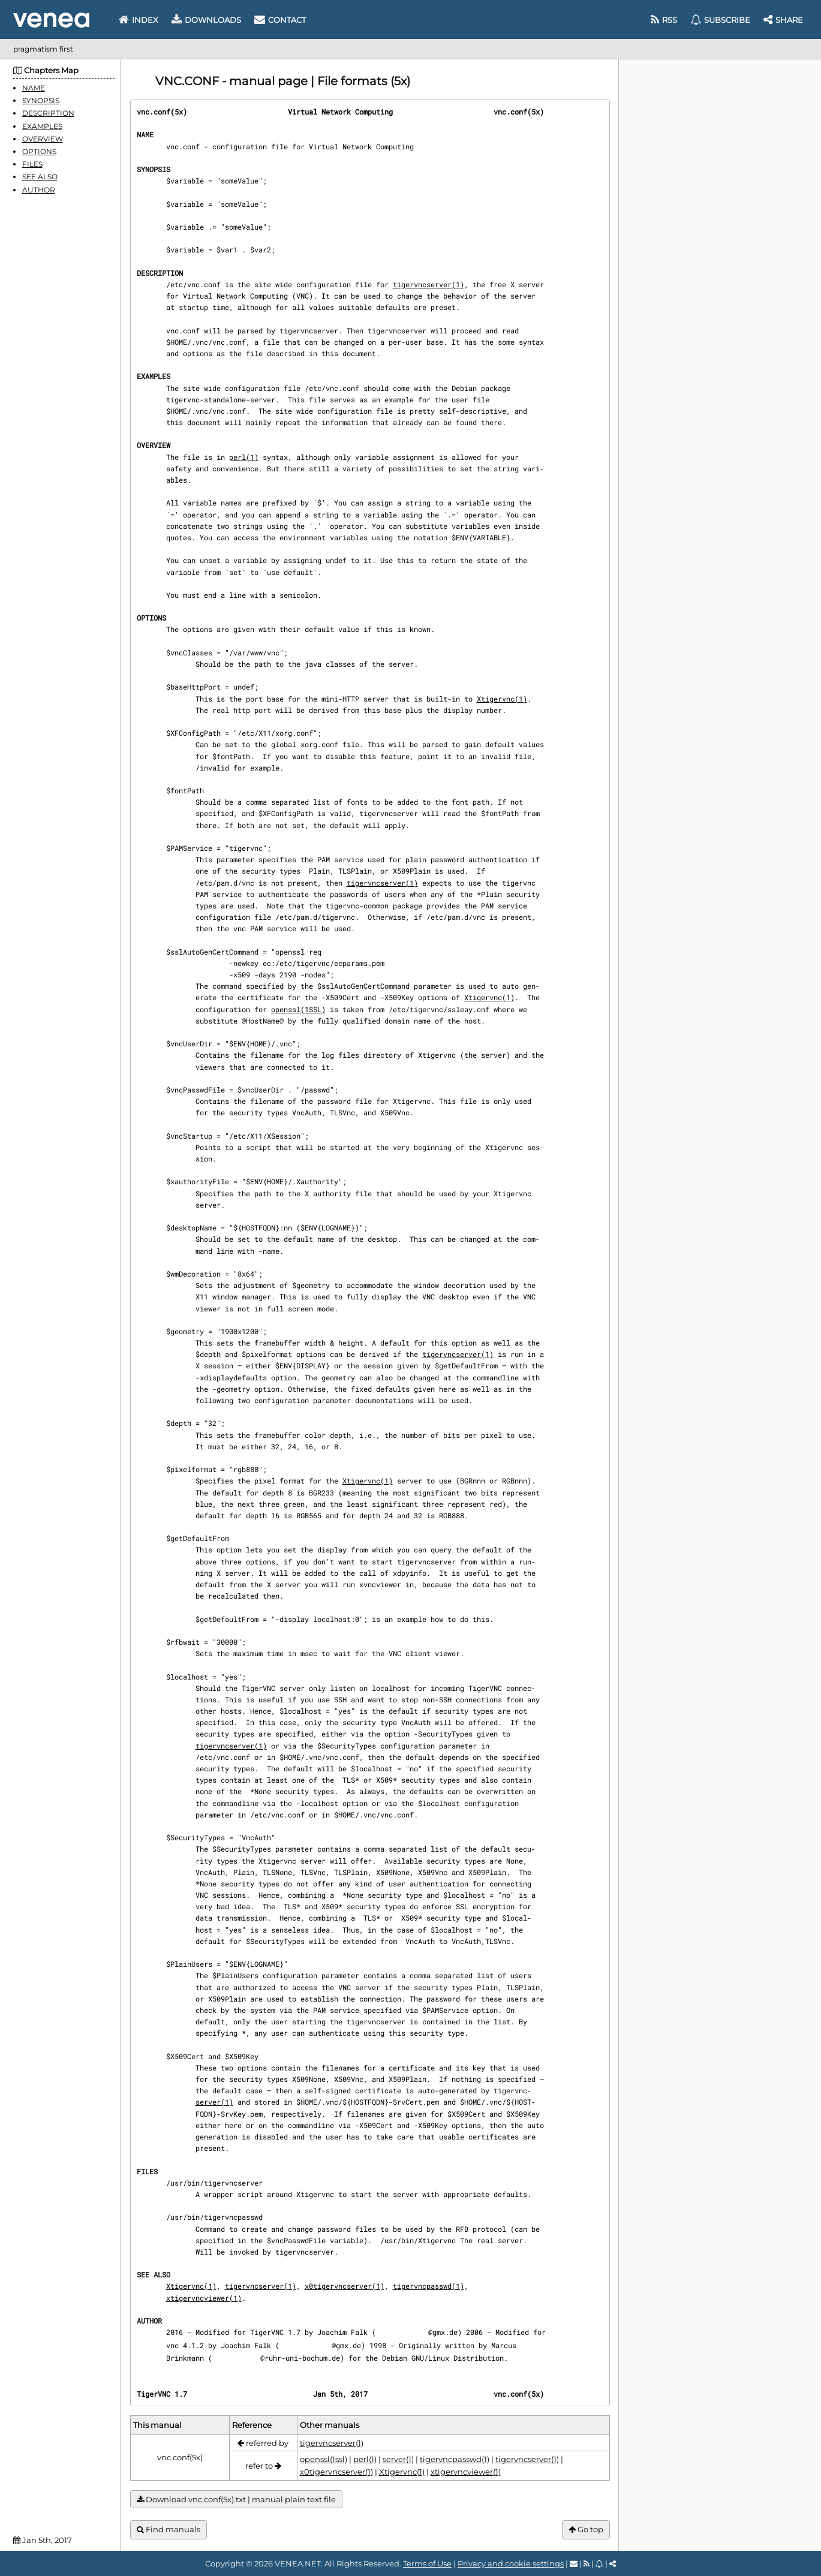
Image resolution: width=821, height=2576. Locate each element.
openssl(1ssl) (323, 2459)
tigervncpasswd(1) (428, 2286)
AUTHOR (38, 189)
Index (138, 19)
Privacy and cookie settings (511, 2563)
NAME (33, 87)
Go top (586, 2529)
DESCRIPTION (48, 113)
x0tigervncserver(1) (344, 2286)
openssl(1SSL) (298, 1009)
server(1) (214, 2101)
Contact (280, 19)
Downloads (206, 19)
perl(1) (243, 457)
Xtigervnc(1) (502, 698)
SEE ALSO (40, 176)
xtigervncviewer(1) (204, 2298)
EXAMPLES (42, 126)
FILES (32, 164)
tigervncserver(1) (428, 284)
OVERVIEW (42, 138)
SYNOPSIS (40, 100)
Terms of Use (427, 2563)
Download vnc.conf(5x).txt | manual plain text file (236, 2499)
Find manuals (168, 2529)
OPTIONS (39, 151)
